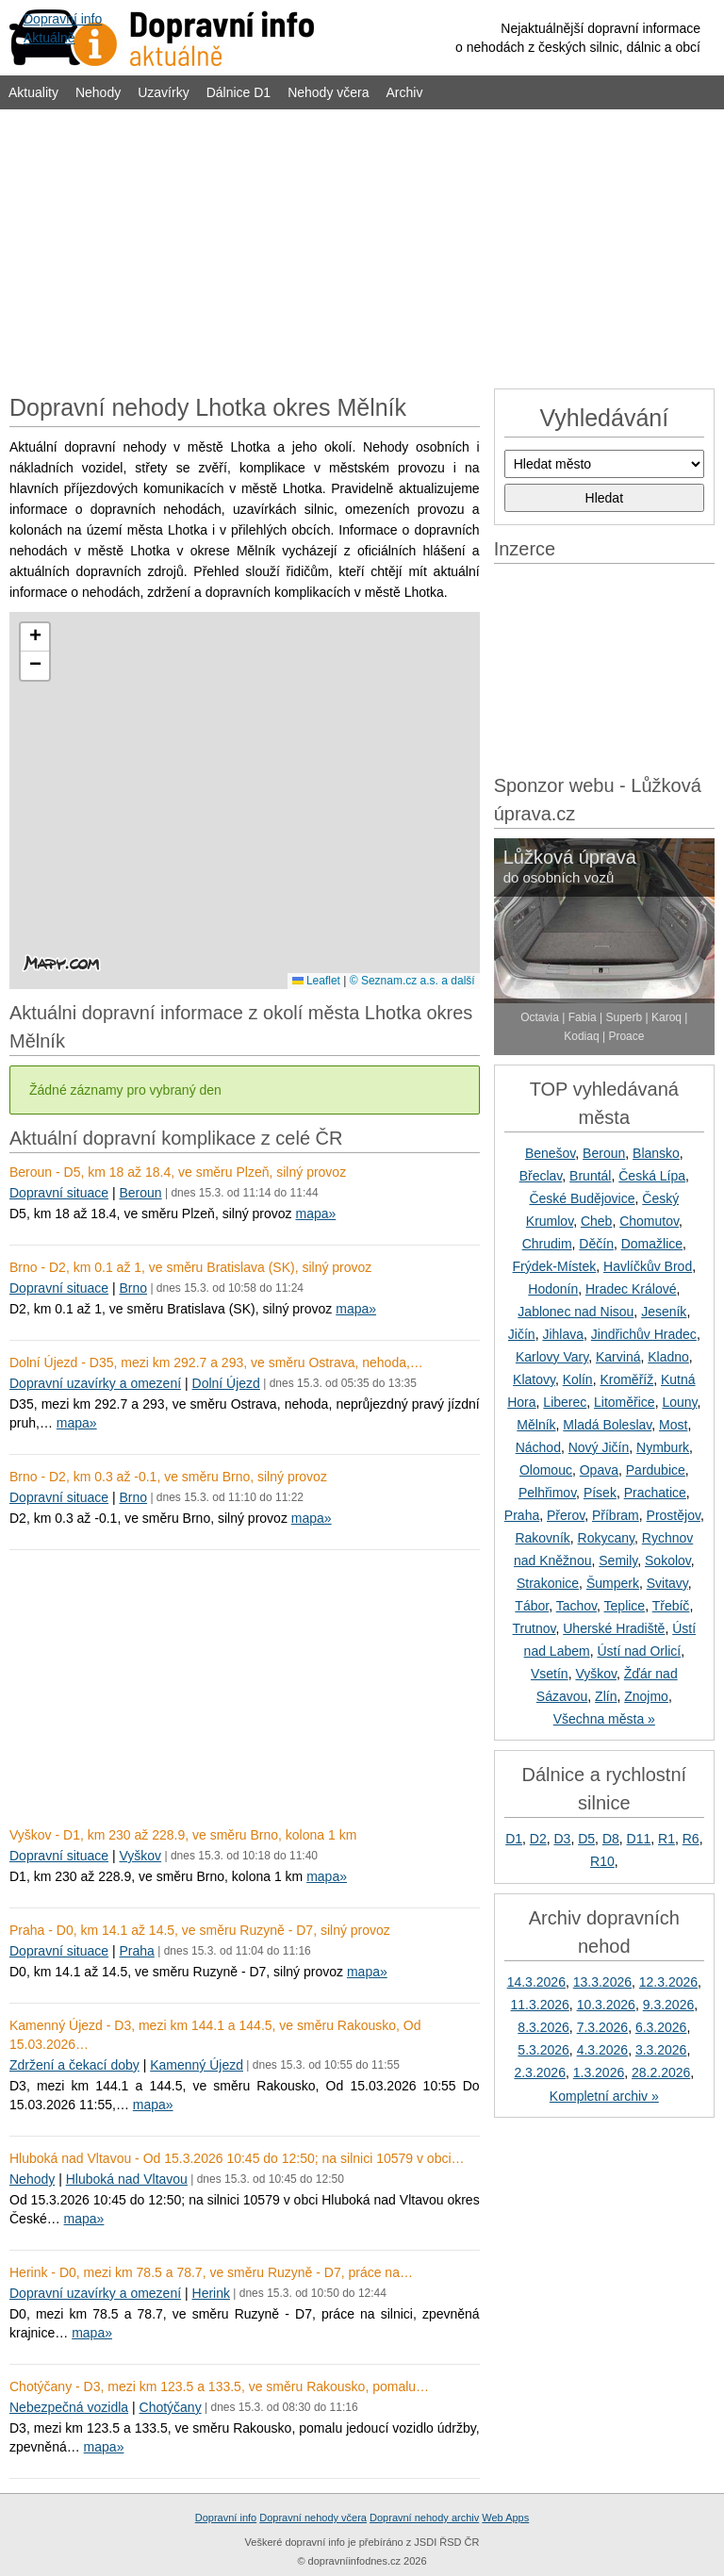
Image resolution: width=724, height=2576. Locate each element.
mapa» (315, 1213)
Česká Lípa (651, 1175)
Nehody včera (328, 92)
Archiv (405, 92)
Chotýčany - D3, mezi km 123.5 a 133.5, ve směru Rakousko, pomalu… (219, 2386)
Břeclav (541, 1175)
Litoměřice (624, 1402)
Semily (618, 1560)
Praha (136, 1950)
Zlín (606, 1696)
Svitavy (667, 1583)
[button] (35, 637)
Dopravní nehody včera (313, 2517)
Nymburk (662, 1447)
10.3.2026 (606, 2004)
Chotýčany (171, 2407)
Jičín (521, 1334)
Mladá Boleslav (607, 1424)
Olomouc (545, 1470)
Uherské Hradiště (614, 1628)
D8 (610, 1838)
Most (673, 1424)
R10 (602, 1861)
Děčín (596, 1243)
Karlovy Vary (552, 1356)
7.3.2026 (603, 2027)
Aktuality (33, 92)
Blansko (656, 1153)
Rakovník (542, 1537)
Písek (600, 1492)
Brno (133, 1288)
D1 (513, 1838)
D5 (586, 1838)
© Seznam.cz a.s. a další (412, 980)
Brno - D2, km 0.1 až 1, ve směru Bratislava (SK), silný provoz (190, 1267)
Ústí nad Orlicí (639, 1651)
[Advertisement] (362, 247)
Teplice (625, 1605)
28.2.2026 (661, 2072)
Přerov (565, 1515)
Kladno (668, 1356)
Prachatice (655, 1492)
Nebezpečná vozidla (68, 2407)
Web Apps (505, 2517)
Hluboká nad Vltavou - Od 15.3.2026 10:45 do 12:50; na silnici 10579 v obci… (237, 2158)
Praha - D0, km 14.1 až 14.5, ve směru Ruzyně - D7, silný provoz (199, 1930)
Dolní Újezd (226, 1383)
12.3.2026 (668, 1982)
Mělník (536, 1424)
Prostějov (673, 1515)
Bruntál (590, 1175)
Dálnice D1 (238, 92)
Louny (679, 1402)
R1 (666, 1838)
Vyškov (140, 1855)
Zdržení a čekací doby (74, 2064)
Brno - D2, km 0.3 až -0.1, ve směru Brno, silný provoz (168, 1476)
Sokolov (668, 1560)
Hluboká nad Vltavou (127, 2179)
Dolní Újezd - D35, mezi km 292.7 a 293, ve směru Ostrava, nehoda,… (216, 1362)
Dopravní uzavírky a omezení (95, 1383)
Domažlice (652, 1243)
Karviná (618, 1356)
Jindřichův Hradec (644, 1334)
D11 (639, 1838)
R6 (691, 1838)
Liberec (564, 1402)
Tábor (532, 1605)
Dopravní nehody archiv (424, 2517)
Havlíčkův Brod (647, 1266)
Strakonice (548, 1583)
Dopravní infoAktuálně (63, 28)
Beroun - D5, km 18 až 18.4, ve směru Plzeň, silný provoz (177, 1172)
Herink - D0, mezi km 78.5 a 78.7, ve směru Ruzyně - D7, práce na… (211, 2272)
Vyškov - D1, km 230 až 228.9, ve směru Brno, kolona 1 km (182, 1834)
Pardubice (655, 1470)
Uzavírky (163, 92)
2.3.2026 (540, 2072)
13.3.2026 (602, 1982)
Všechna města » (604, 1718)
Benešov (550, 1153)
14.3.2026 (536, 1982)
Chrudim (547, 1243)
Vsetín (549, 1673)
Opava (599, 1470)
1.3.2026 (599, 2072)
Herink (211, 2293)
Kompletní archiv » (604, 2096)
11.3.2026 (540, 2004)
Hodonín (553, 1288)
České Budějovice (581, 1198)
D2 (538, 1838)
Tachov (576, 1605)
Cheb (596, 1221)
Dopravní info (225, 2517)
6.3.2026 (661, 2027)
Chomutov (649, 1221)
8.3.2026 (543, 2027)
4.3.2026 (603, 2049)
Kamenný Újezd (196, 2064)
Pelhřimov (547, 1492)
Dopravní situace (58, 1192)
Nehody (98, 92)
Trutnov (534, 1628)
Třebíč (671, 1605)
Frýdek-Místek (555, 1266)
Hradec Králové (631, 1288)
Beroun (140, 1192)
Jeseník (663, 1311)
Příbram (615, 1515)
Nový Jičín (599, 1447)
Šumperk (612, 1583)
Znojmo (646, 1696)
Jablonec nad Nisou (576, 1311)
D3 (562, 1838)
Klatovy (534, 1379)
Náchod (538, 1447)
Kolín (578, 1379)
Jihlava (563, 1334)
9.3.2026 (669, 2004)
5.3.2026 (543, 2049)
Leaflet (316, 980)
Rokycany (606, 1537)
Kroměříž (626, 1379)
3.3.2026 (661, 2049)
